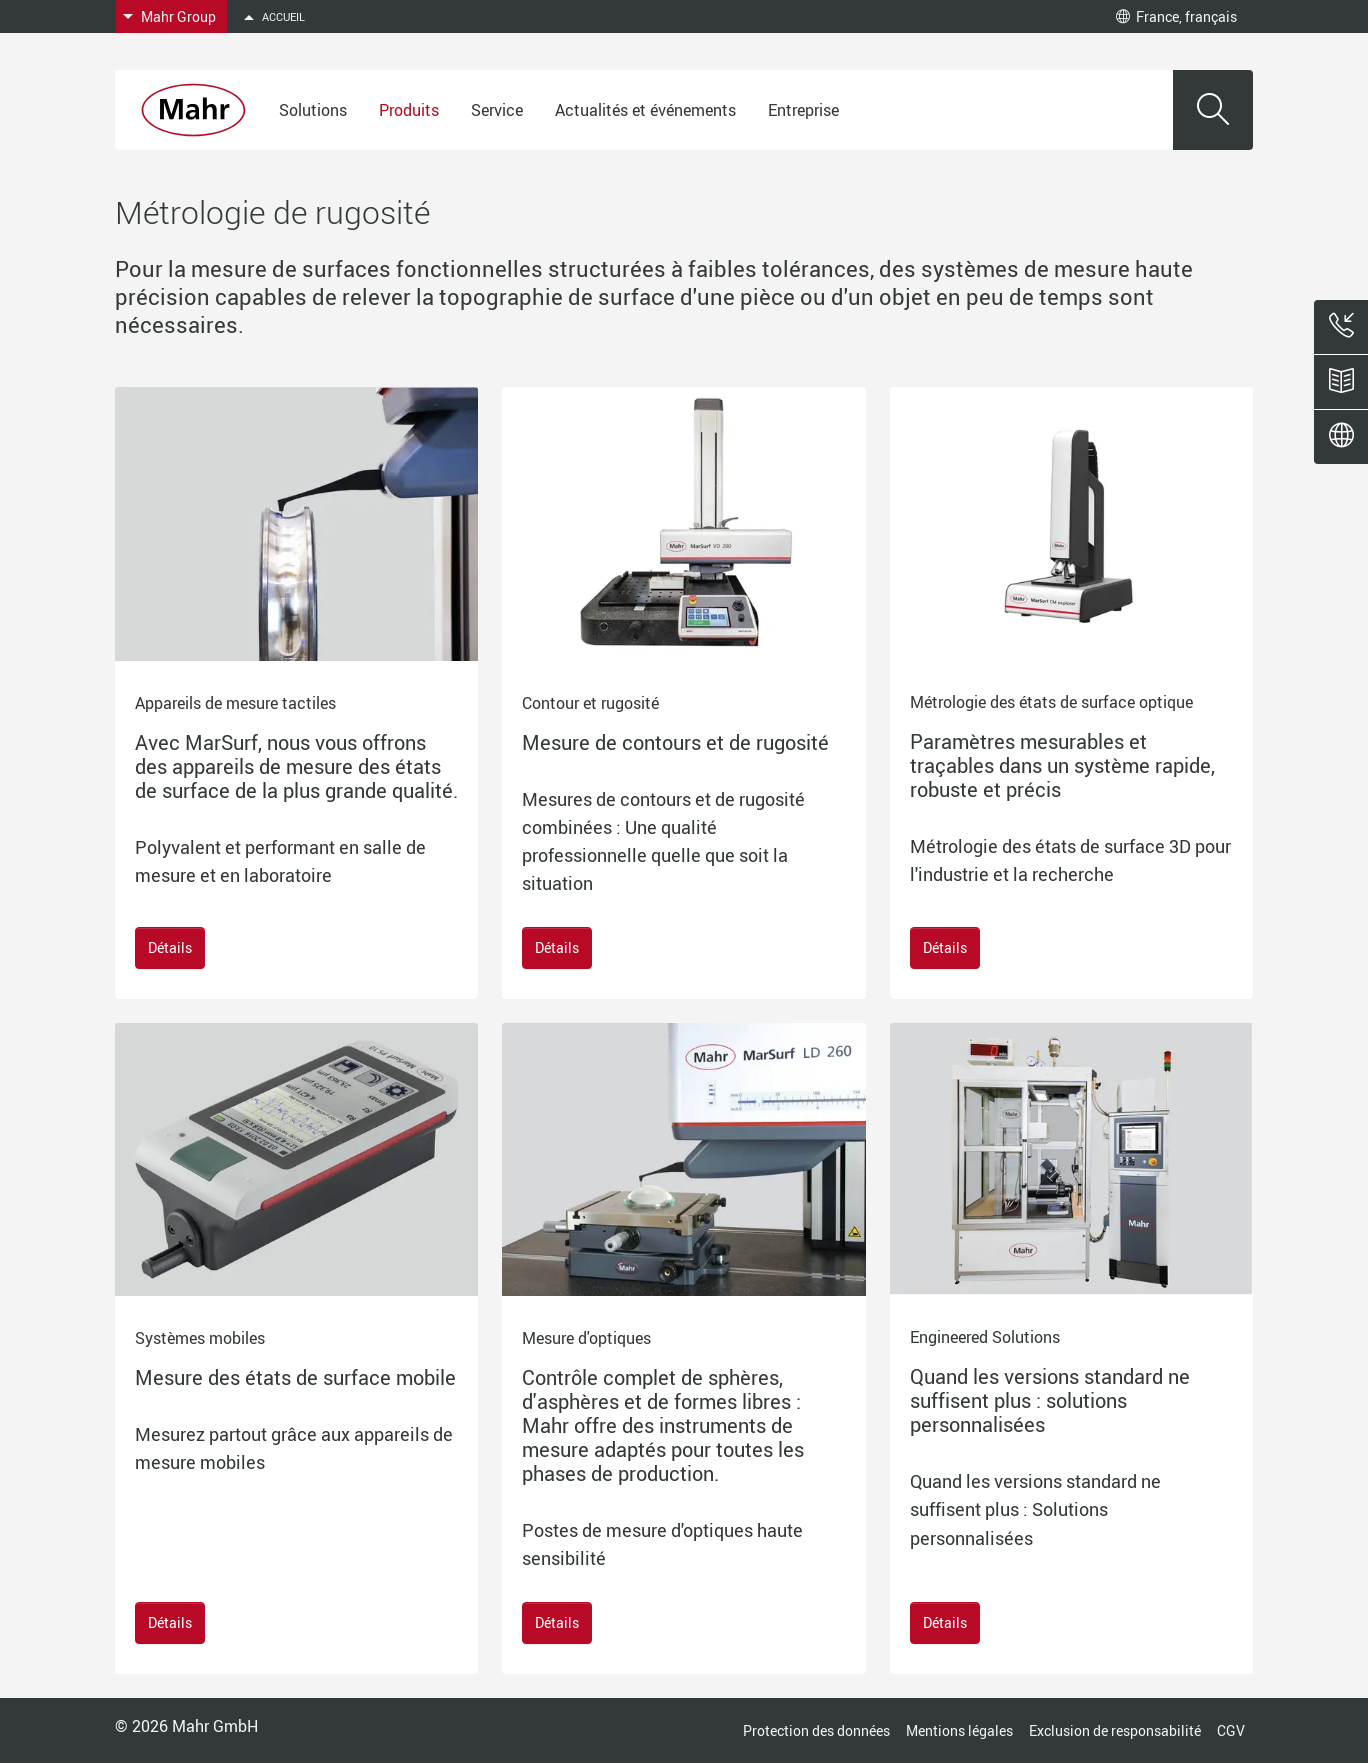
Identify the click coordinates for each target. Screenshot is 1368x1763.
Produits (409, 110)
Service (497, 110)
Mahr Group (178, 16)
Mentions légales (959, 1730)
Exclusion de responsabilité (1115, 1730)
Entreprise (803, 110)
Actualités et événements (645, 110)
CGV (1231, 1730)
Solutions (313, 110)
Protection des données (816, 1730)
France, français (1176, 16)
